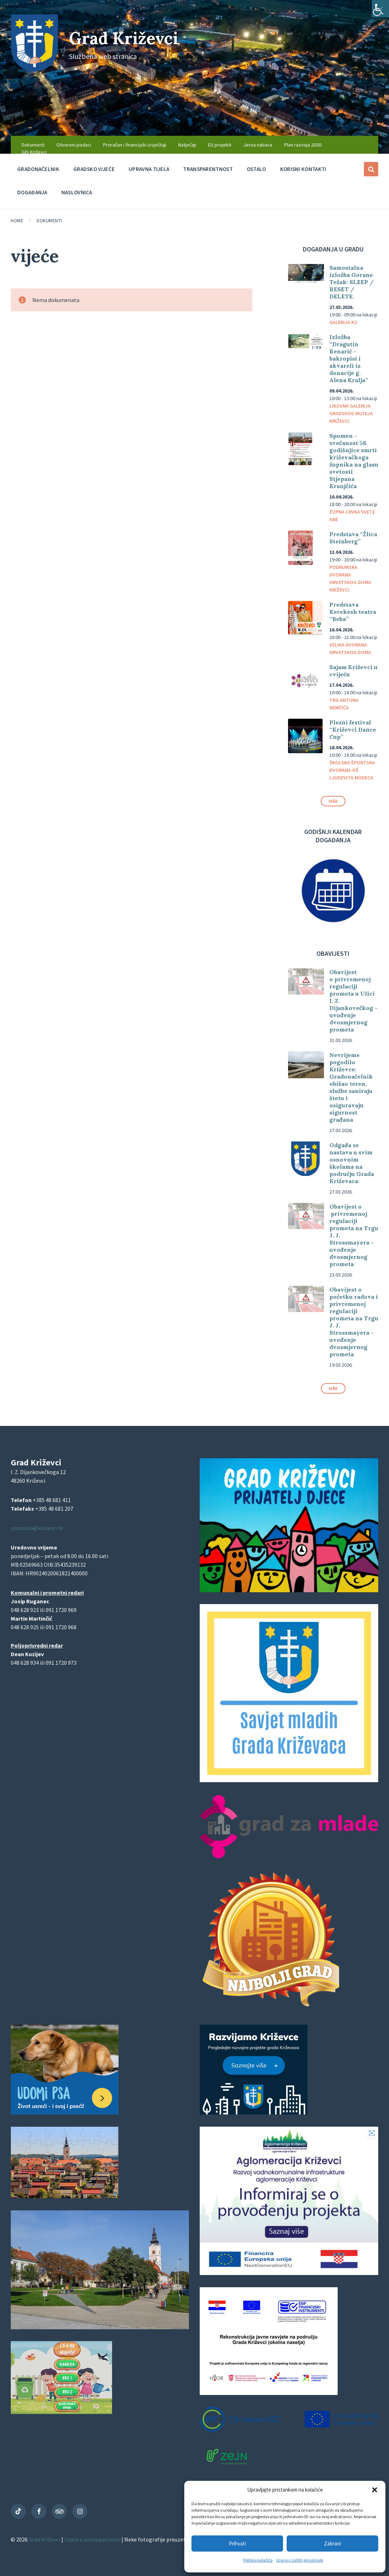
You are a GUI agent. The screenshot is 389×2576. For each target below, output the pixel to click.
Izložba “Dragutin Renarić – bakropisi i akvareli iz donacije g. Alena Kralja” (348, 358)
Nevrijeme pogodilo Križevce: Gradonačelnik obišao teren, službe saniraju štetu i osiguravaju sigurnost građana (351, 1087)
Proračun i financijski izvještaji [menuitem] (134, 145)
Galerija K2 (343, 322)
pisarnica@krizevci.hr (37, 1528)
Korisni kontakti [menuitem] (303, 169)
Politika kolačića (258, 2560)
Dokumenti (49, 221)
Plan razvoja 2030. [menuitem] (303, 145)
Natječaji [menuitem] (187, 145)
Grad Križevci (126, 38)
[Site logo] (34, 69)
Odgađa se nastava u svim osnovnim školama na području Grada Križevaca (351, 1163)
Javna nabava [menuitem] (257, 145)
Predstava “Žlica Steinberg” (353, 538)
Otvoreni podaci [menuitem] (73, 145)
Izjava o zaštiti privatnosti (299, 2560)
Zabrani (332, 2543)
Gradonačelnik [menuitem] (38, 169)
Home (17, 221)
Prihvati (237, 2543)
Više (333, 801)
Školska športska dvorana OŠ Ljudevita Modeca (352, 770)
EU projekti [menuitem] (219, 145)
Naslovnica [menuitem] (76, 192)
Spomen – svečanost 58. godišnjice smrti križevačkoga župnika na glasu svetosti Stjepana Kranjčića (353, 461)
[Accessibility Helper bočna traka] (380, 8)
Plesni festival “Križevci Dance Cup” (352, 729)
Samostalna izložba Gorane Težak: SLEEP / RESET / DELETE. (351, 282)
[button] (374, 2489)
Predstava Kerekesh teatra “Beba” (352, 611)
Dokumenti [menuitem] (33, 145)
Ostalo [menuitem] (256, 169)
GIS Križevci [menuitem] (34, 152)
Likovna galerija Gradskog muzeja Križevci (351, 413)
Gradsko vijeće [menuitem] (94, 169)
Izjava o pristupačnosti (92, 2539)
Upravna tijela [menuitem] (149, 169)
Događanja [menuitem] (32, 192)
